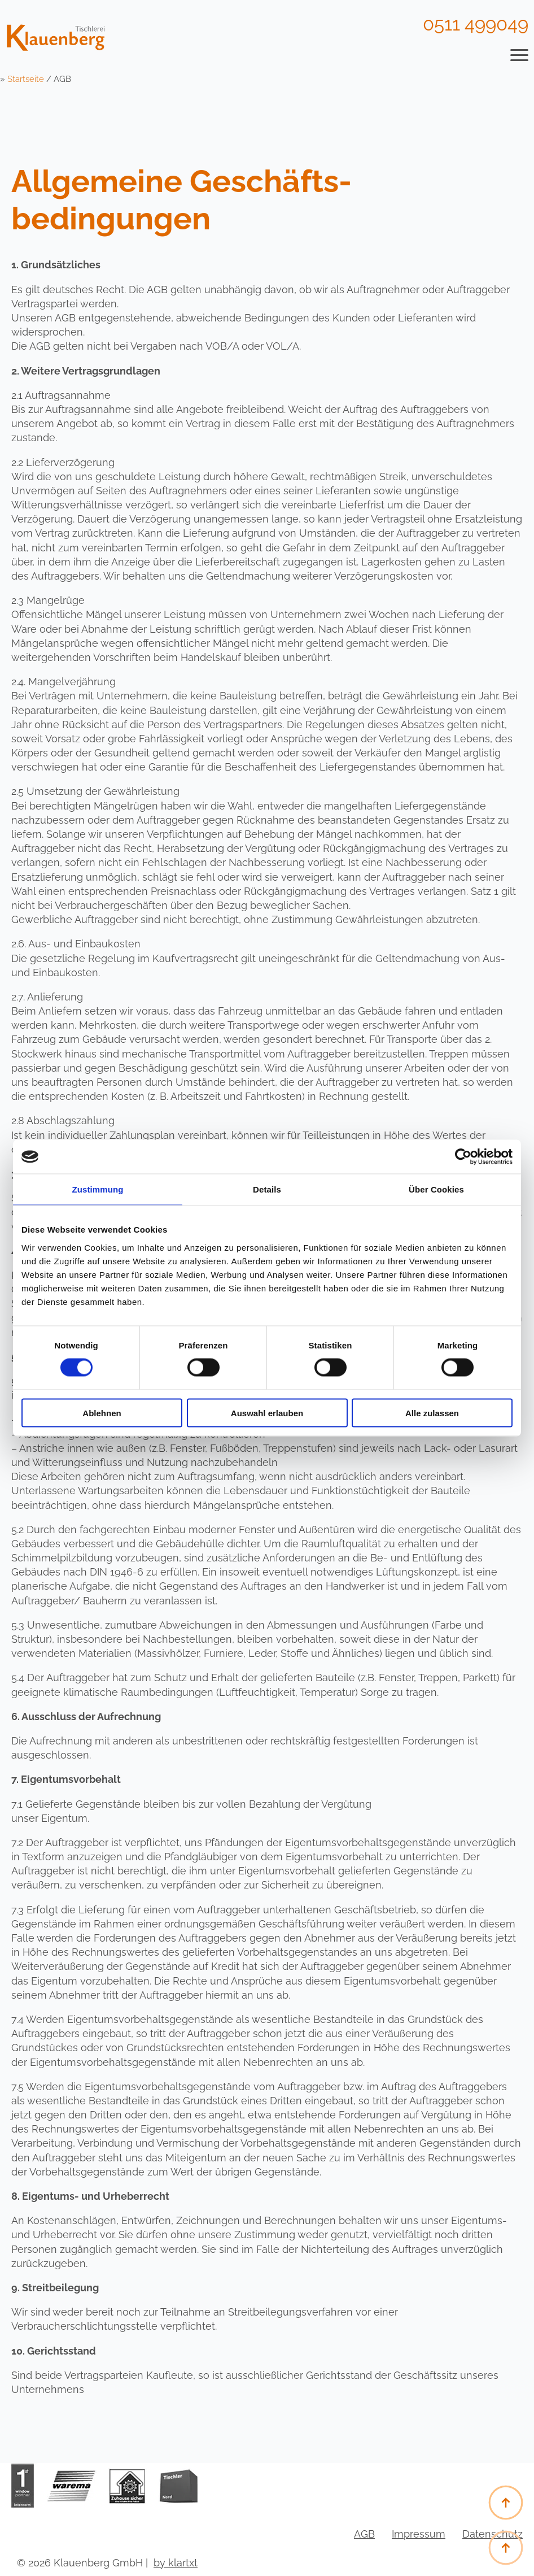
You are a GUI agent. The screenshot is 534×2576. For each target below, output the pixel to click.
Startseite (25, 79)
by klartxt (176, 2563)
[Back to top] (506, 2548)
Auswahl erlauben (267, 1412)
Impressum (418, 2534)
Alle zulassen (432, 1412)
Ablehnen (101, 1412)
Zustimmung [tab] (98, 1189)
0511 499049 (475, 24)
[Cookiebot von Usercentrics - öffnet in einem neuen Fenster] (463, 1156)
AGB (364, 2534)
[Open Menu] (519, 55)
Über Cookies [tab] (436, 1189)
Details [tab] (267, 1189)
